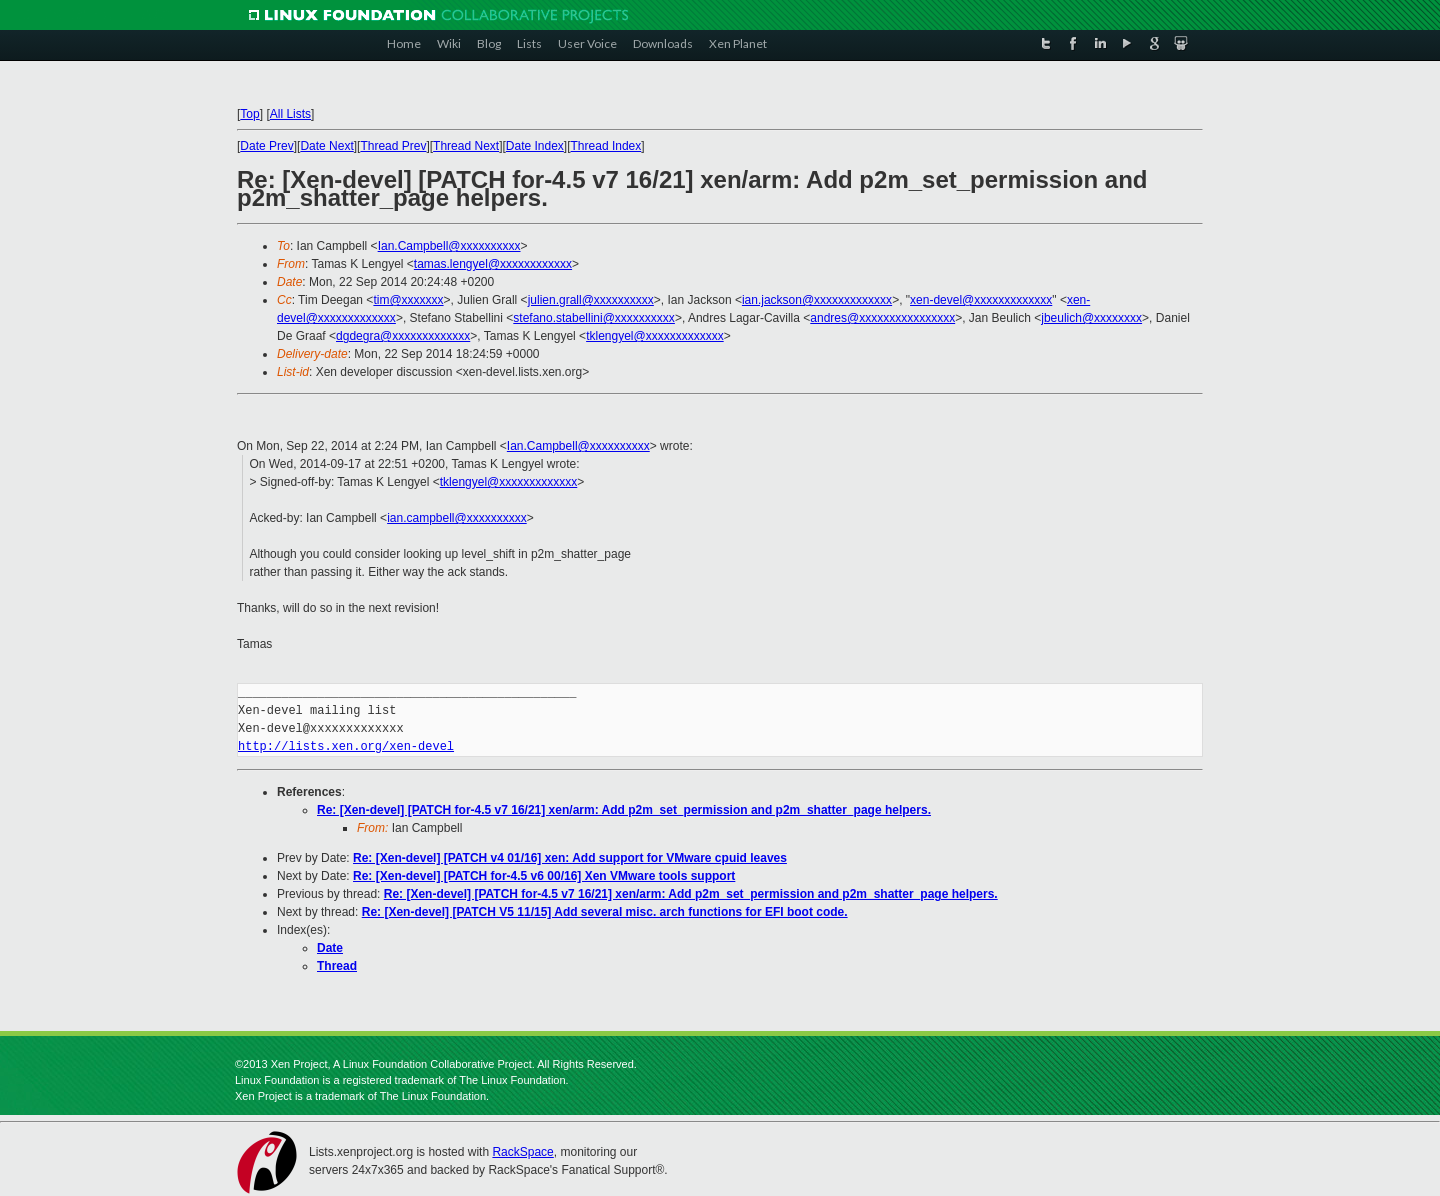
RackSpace (522, 1152)
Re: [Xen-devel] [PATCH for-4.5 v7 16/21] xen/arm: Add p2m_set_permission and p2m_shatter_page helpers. (624, 810)
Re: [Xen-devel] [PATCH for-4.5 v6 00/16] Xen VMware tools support (544, 876)
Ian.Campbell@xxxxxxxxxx (449, 246)
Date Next (326, 146)
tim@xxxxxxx (408, 300)
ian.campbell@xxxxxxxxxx (457, 518)
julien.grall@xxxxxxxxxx (591, 300)
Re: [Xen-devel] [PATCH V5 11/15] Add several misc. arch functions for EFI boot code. (605, 912)
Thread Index (606, 146)
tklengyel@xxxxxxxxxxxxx (655, 336)
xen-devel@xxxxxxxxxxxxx (981, 300)
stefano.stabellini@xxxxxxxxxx (594, 318)
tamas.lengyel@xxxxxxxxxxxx (493, 264)
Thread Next (466, 146)
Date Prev (266, 146)
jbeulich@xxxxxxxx (1091, 318)
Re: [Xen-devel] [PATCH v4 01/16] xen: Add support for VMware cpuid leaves (570, 858)
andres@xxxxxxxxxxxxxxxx (882, 318)
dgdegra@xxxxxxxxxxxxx (403, 336)
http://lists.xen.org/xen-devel (346, 746)
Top (249, 114)
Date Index (535, 146)
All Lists (290, 114)
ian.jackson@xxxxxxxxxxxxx (817, 300)
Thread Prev (393, 146)
